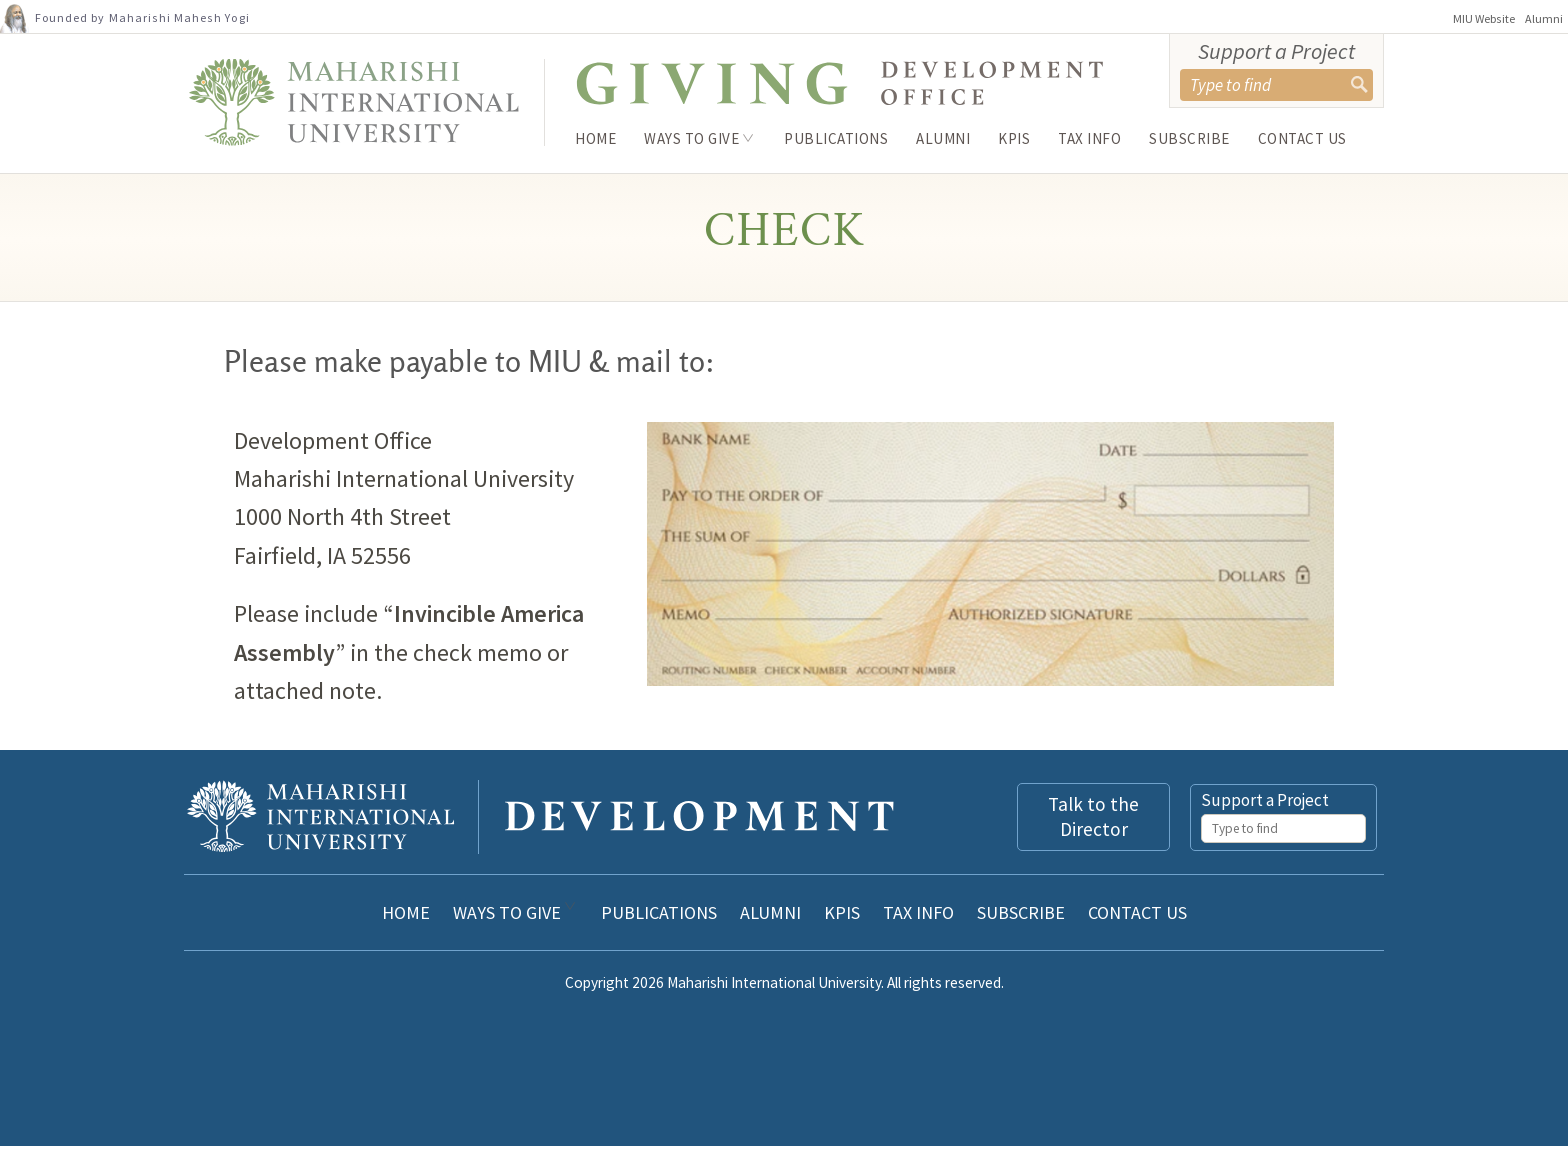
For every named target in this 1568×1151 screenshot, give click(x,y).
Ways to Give (691, 138)
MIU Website (1484, 18)
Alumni (1544, 18)
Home (595, 138)
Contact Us (1302, 138)
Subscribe (1189, 138)
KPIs (1014, 138)
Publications (836, 138)
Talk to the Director (1093, 821)
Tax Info (1089, 138)
